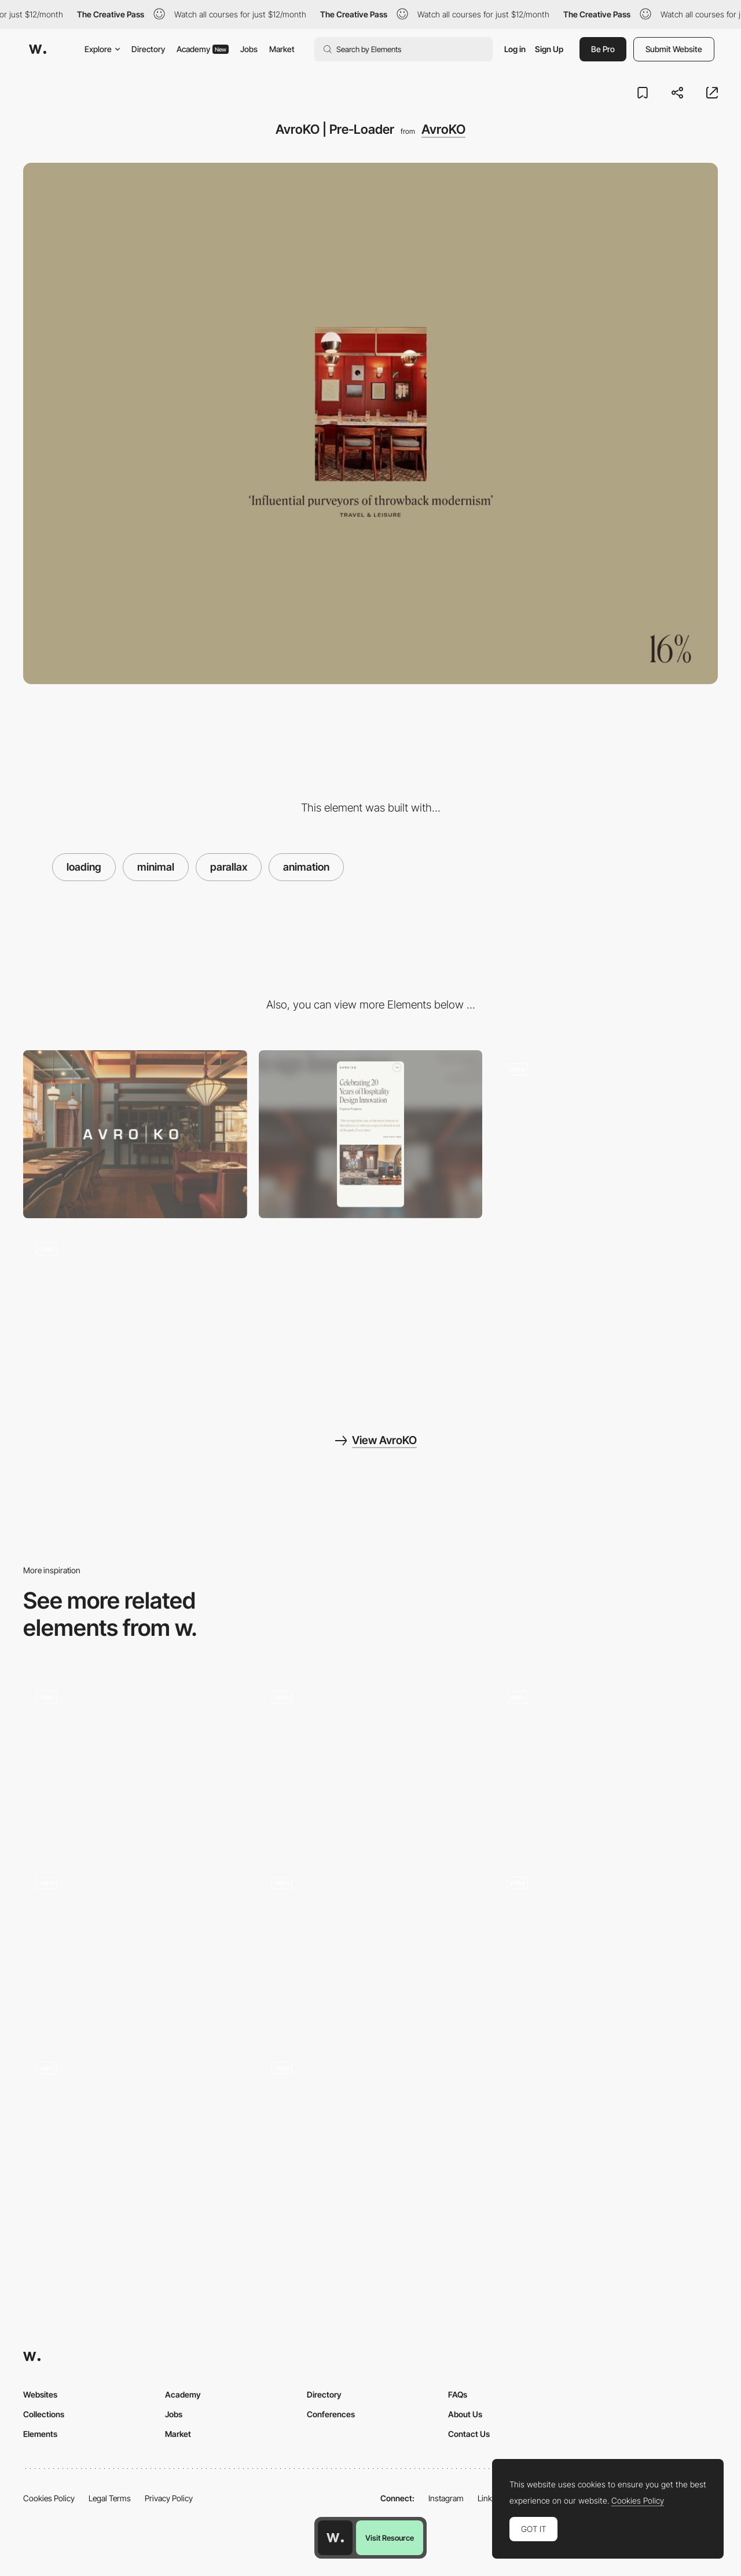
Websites (40, 2394)
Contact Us (469, 2434)
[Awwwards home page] (335, 2537)
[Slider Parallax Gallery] (371, 1947)
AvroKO (443, 129)
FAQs (457, 2394)
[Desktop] (135, 1134)
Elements (40, 2434)
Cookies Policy (49, 2498)
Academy (203, 49)
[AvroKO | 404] (135, 1314)
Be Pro (603, 49)
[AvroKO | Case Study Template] (606, 1134)
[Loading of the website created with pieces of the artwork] (371, 1762)
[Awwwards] (37, 49)
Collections (43, 2414)
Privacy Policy (169, 2498)
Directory (148, 49)
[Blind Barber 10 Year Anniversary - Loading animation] (135, 1758)
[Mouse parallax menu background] (135, 1943)
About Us (465, 2414)
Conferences (331, 2414)
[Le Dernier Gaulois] (371, 2129)
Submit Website (673, 49)
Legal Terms (110, 2498)
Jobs (249, 49)
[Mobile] (371, 1134)
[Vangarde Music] (606, 1758)
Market (282, 49)
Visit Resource (389, 2537)
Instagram (446, 2498)
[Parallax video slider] (135, 2133)
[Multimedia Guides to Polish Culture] (606, 1943)
